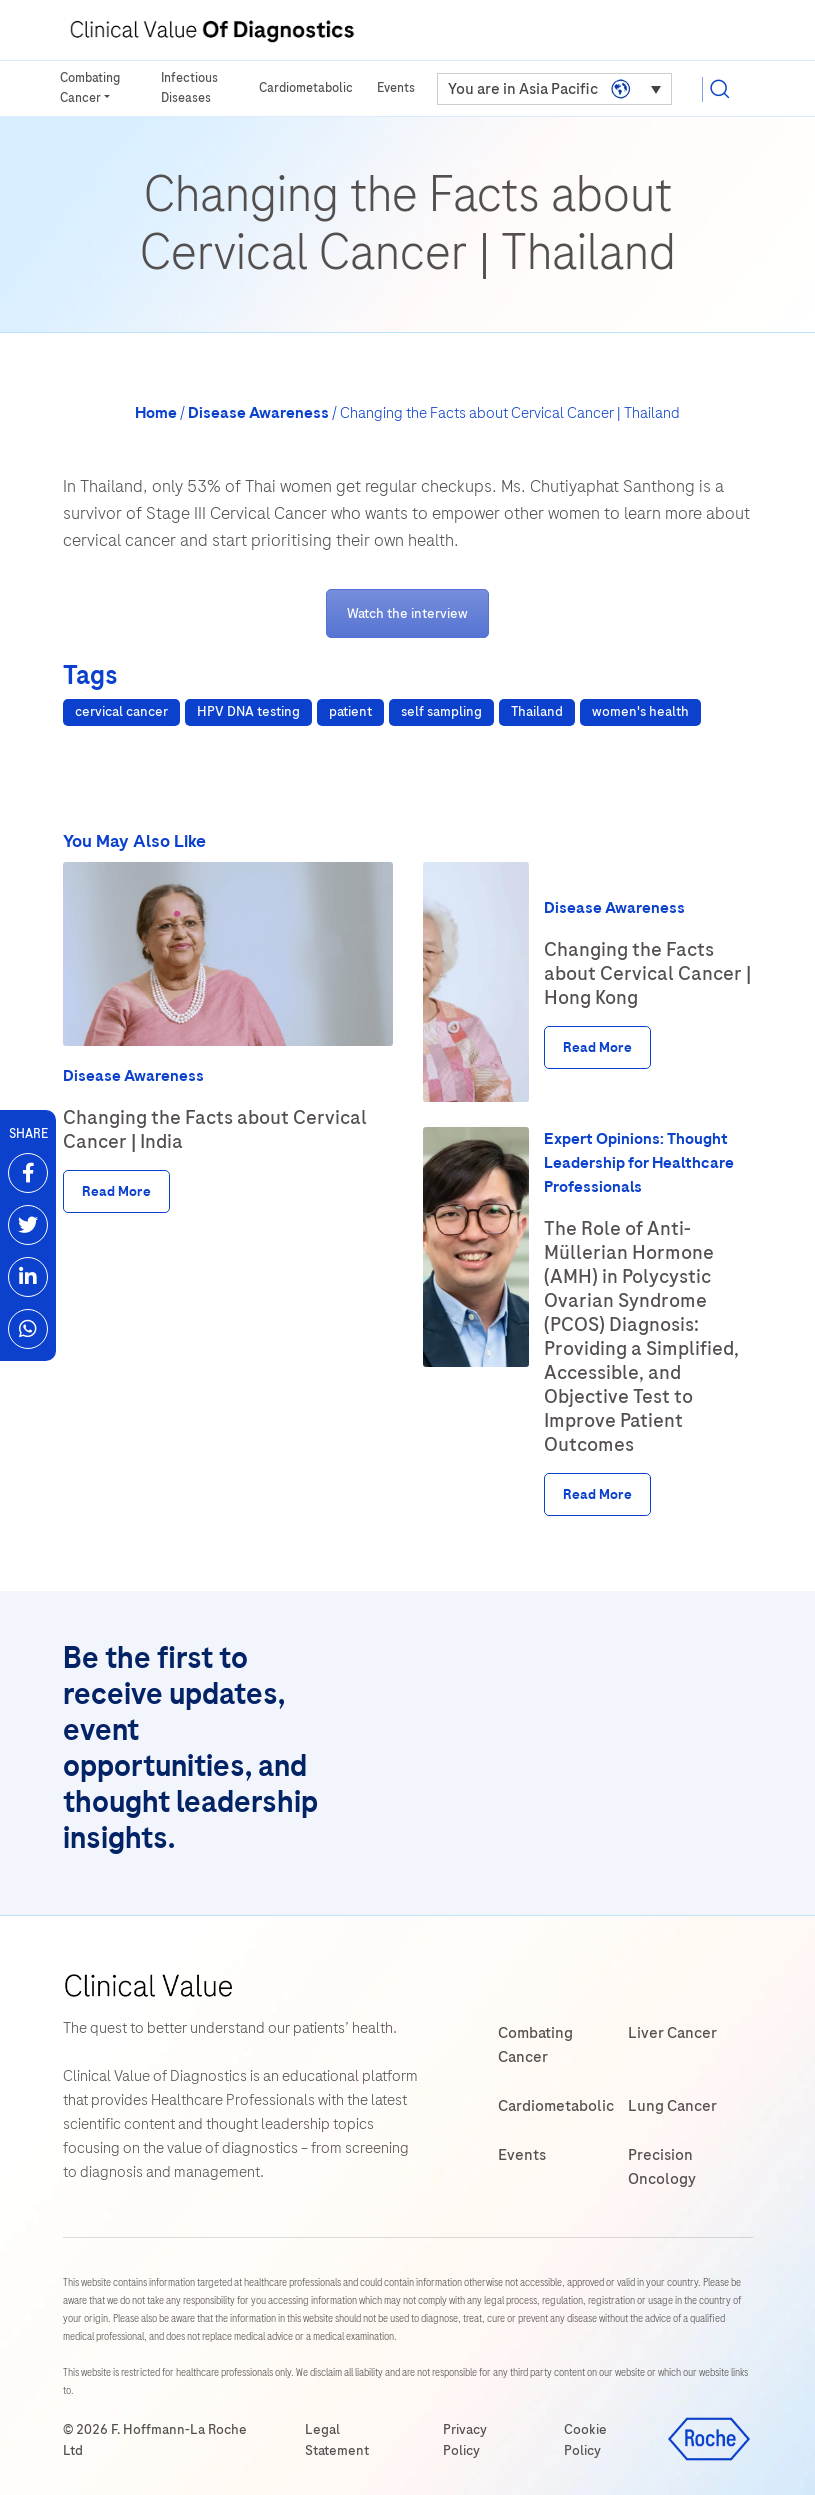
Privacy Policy (465, 2440)
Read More (116, 1191)
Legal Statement (337, 2440)
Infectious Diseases (191, 88)
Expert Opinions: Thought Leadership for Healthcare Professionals (639, 1163)
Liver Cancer (672, 2033)
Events (396, 88)
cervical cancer (121, 711)
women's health (640, 711)
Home (156, 413)
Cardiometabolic (306, 88)
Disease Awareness (258, 413)
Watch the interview (407, 613)
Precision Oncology (662, 2167)
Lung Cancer (672, 2106)
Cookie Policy (585, 2440)
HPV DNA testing (248, 711)
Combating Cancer (91, 88)
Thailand (537, 711)
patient (350, 711)
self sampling (441, 711)
